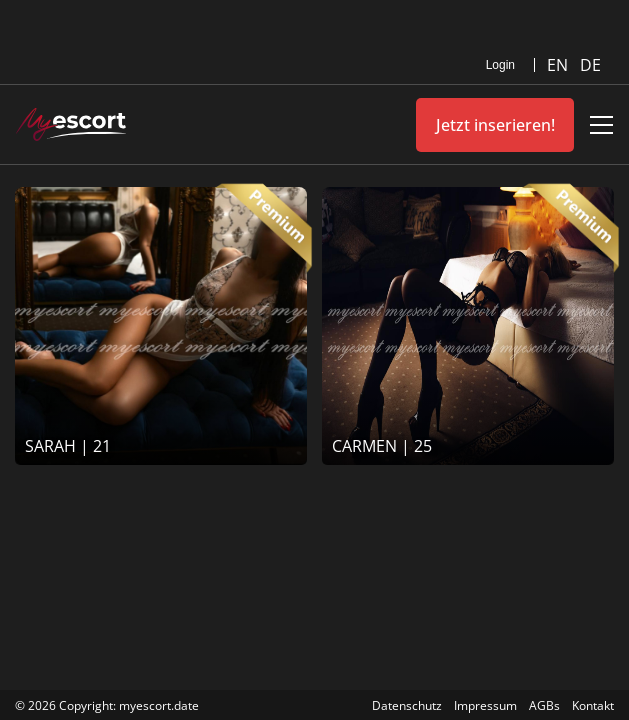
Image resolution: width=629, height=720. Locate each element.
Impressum (485, 705)
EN (559, 65)
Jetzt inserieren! (495, 125)
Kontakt (593, 705)
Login (500, 65)
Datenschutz (407, 705)
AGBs (544, 705)
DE (590, 65)
